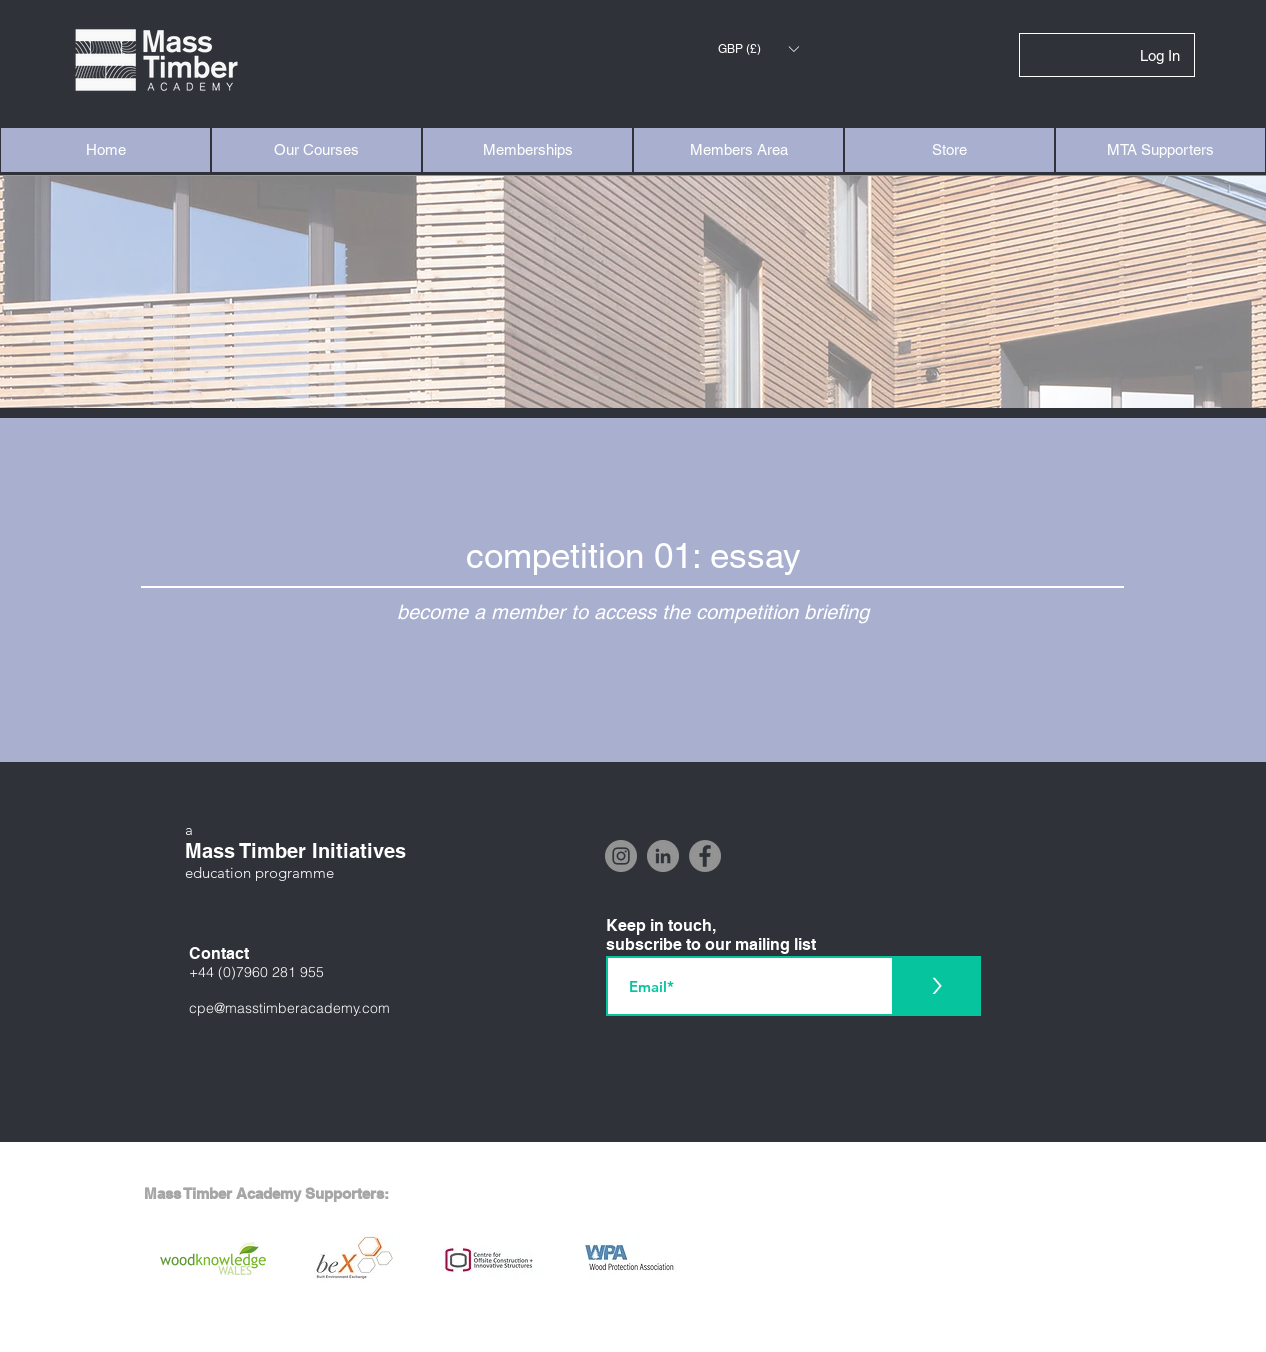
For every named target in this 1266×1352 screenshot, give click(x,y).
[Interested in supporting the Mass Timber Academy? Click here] (632, 1332)
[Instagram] (621, 856)
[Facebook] (705, 856)
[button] (758, 49)
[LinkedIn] (663, 856)
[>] (936, 986)
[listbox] (758, 49)
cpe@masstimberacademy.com (289, 1008)
